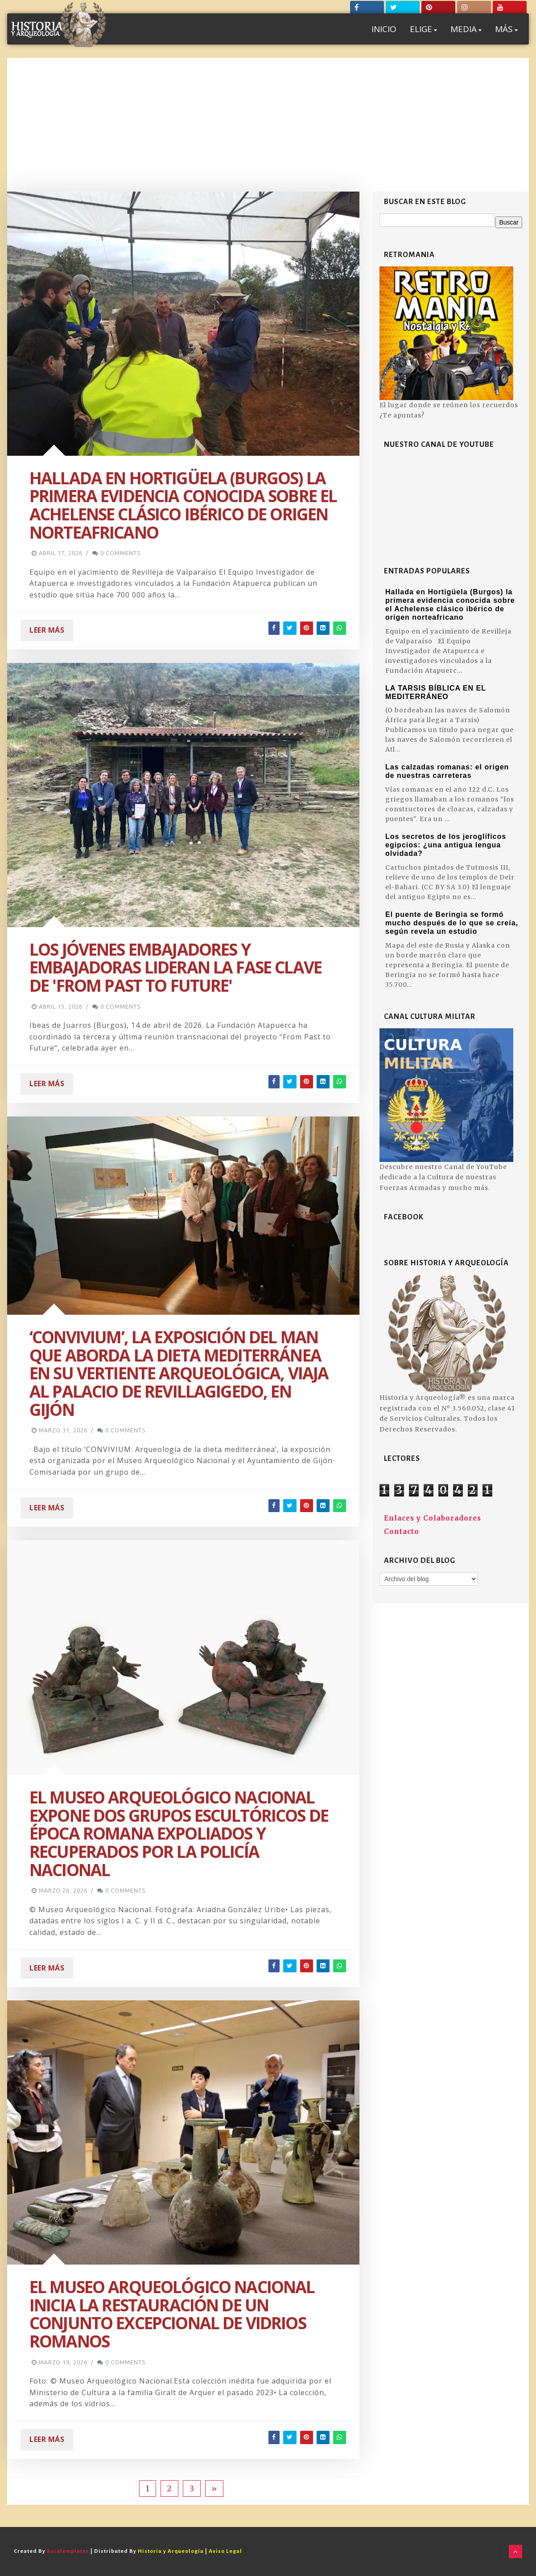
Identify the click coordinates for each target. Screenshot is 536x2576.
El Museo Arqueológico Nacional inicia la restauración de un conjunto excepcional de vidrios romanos (172, 2313)
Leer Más (46, 630)
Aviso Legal (225, 2551)
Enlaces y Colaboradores (432, 1518)
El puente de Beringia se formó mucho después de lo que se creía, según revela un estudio (451, 923)
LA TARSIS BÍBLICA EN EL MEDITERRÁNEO (435, 692)
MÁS (506, 29)
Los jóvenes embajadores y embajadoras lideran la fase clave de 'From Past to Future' (175, 967)
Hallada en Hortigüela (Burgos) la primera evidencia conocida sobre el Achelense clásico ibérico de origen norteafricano (183, 505)
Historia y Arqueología (171, 2551)
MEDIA (466, 29)
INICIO (383, 29)
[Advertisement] (268, 124)
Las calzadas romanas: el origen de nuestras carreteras (447, 771)
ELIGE (423, 29)
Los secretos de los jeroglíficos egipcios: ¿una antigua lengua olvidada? (445, 845)
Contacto (401, 1531)
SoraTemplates (68, 2551)
